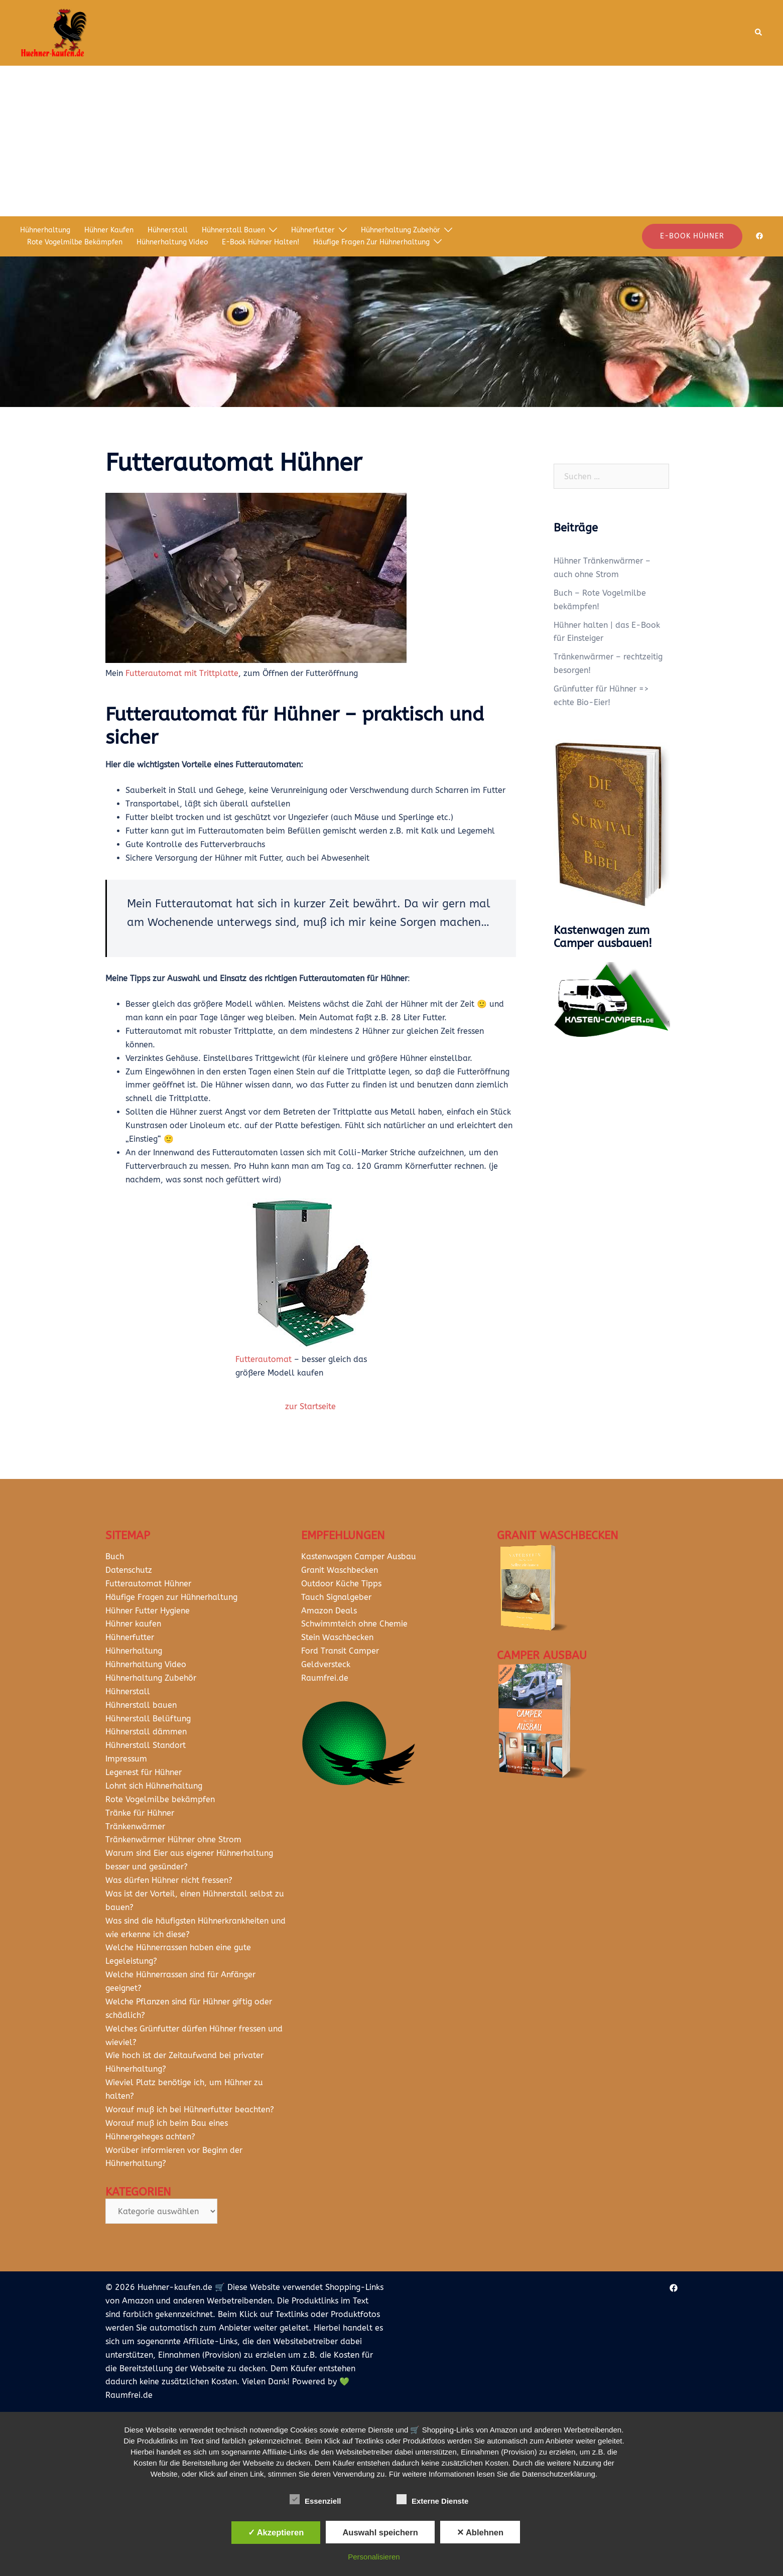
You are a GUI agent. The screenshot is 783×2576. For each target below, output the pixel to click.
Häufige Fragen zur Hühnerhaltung (371, 242)
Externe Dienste (432, 2499)
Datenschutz (128, 1570)
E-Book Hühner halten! (260, 242)
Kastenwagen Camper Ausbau (358, 1556)
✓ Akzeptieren (276, 2532)
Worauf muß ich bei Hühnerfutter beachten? (189, 2109)
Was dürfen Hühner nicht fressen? (168, 1880)
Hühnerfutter (313, 230)
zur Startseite (310, 1406)
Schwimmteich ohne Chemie (355, 1624)
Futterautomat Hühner (148, 1583)
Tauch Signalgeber (336, 1597)
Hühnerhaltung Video (172, 242)
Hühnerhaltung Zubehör (400, 230)
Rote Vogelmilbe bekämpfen (74, 242)
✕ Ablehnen (480, 2532)
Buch (114, 1556)
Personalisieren (374, 2556)
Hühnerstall (168, 230)
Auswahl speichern (380, 2532)
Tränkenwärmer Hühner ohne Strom (173, 1839)
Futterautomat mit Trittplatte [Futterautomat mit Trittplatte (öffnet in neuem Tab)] (181, 673)
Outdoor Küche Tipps (341, 1583)
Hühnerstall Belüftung (148, 1718)
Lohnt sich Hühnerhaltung (153, 1786)
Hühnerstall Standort (145, 1745)
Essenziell (315, 2499)
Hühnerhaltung (45, 230)
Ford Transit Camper (340, 1651)
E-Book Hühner (692, 236)
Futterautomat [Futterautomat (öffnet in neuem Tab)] (263, 1359)
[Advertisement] (391, 141)
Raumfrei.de (324, 1678)
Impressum (126, 1759)
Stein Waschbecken (337, 1637)
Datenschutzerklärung (558, 2474)
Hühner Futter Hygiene (147, 1610)
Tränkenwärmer (135, 1826)
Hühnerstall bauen (233, 230)
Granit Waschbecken (339, 1570)
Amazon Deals (329, 1610)
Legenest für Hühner (143, 1772)
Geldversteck (325, 1664)
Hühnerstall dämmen (146, 1731)
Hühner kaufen (109, 230)
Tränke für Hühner (139, 1813)
